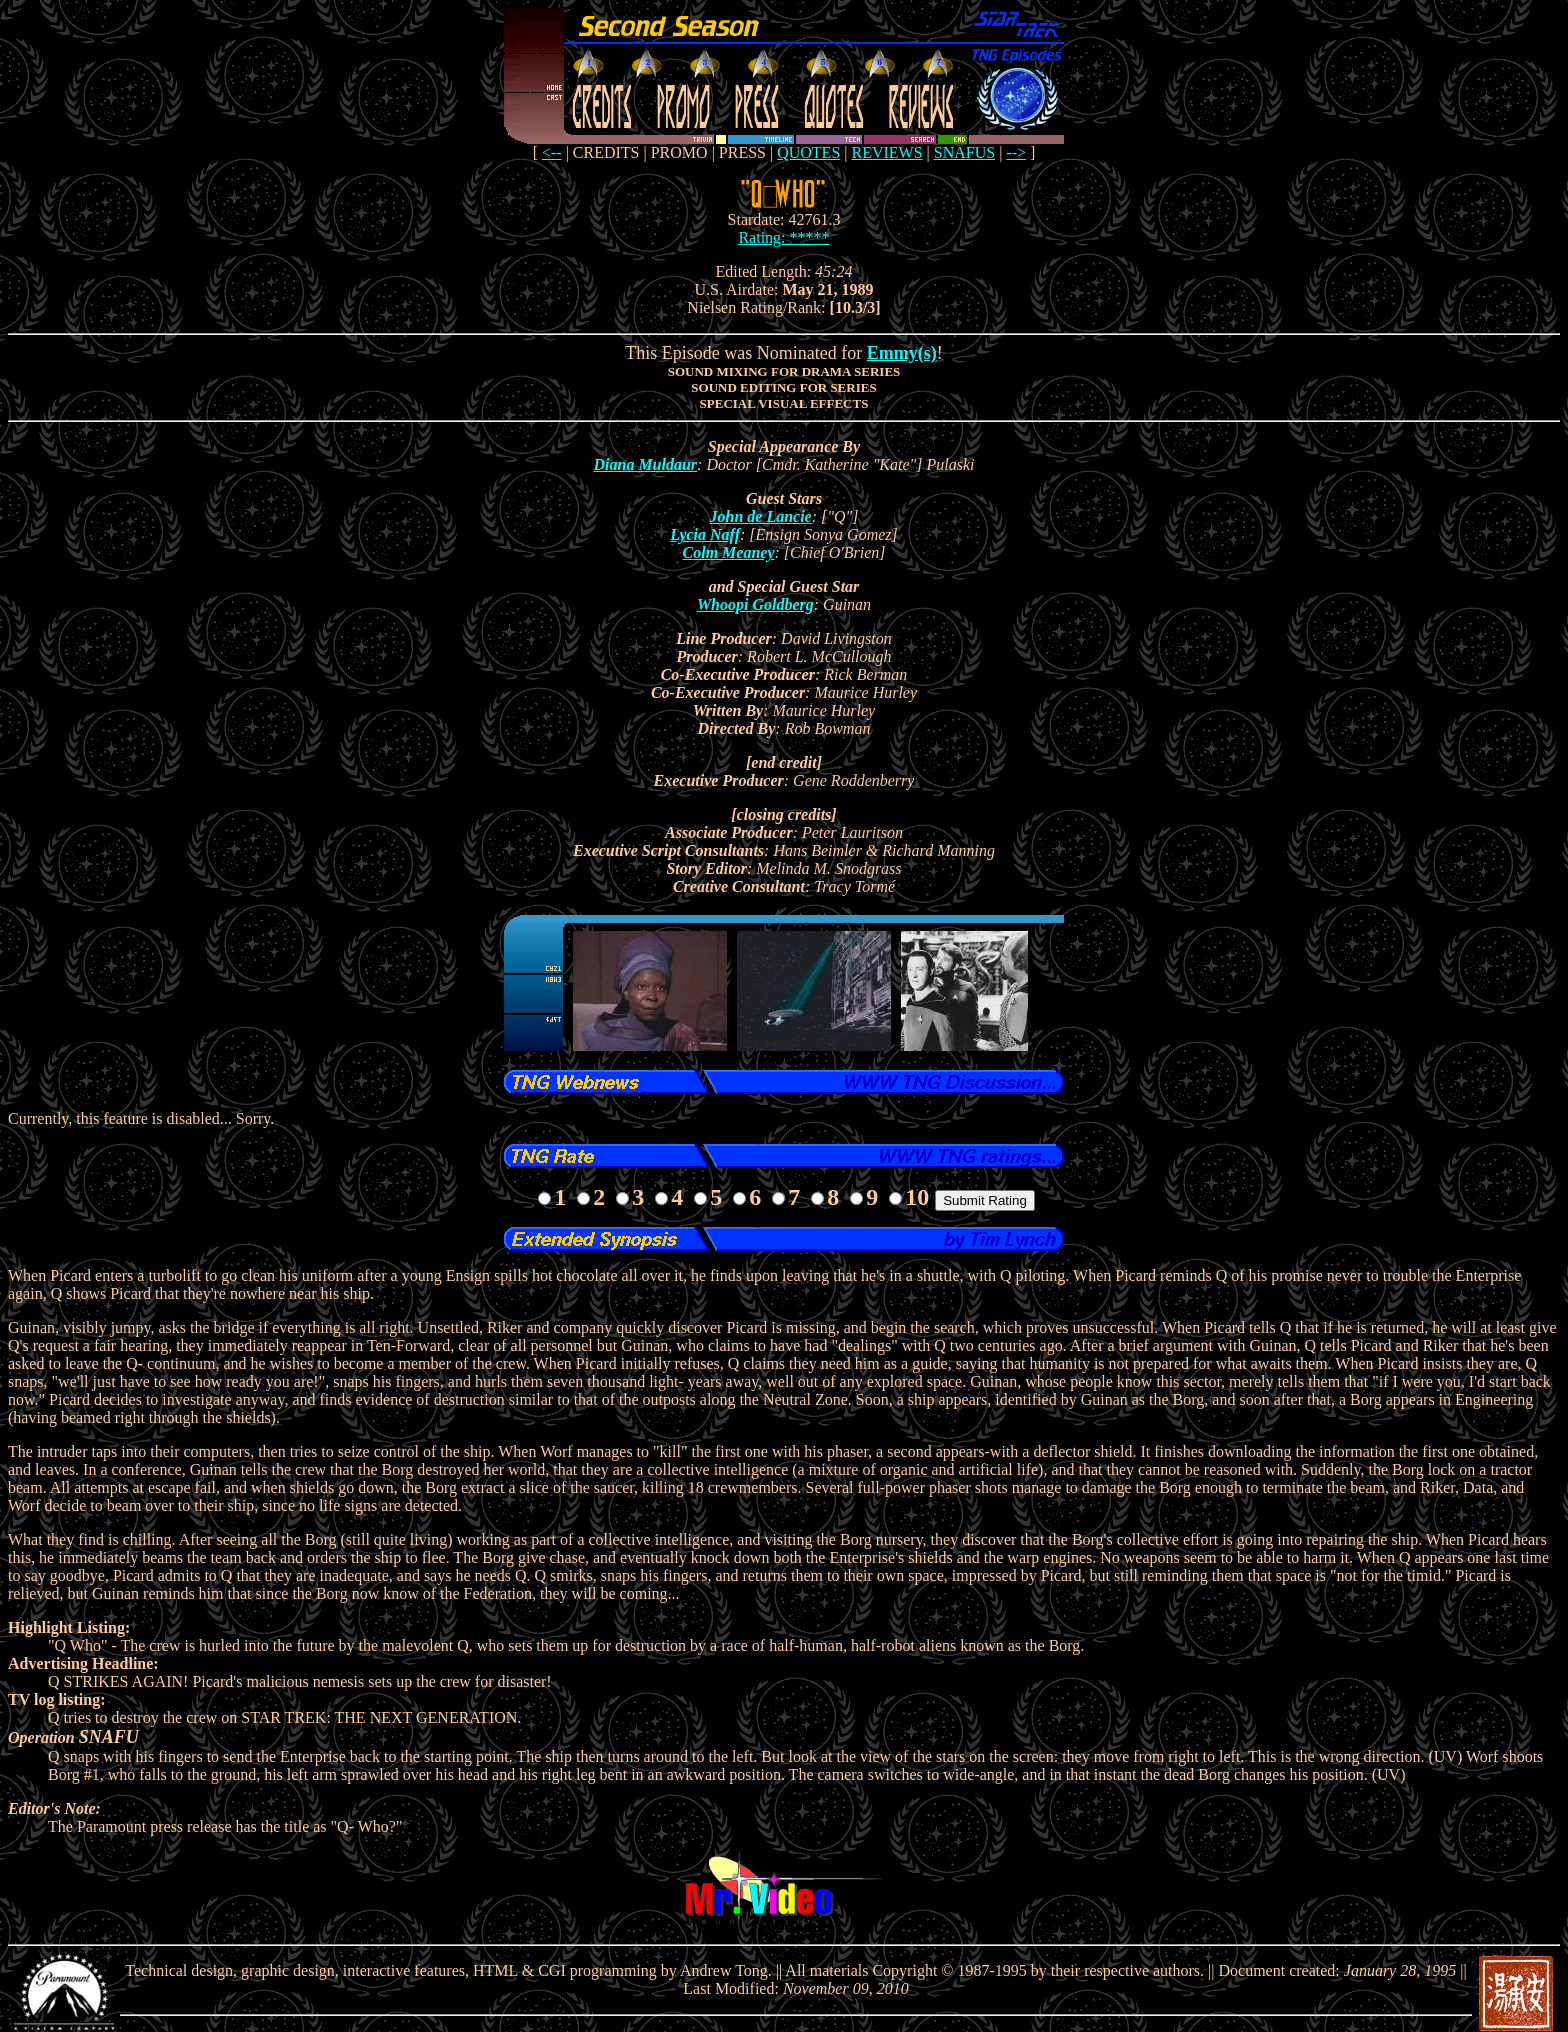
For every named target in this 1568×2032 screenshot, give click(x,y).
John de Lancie (761, 516)
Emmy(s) (902, 353)
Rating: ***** (783, 237)
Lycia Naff (705, 534)
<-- (552, 152)
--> (1016, 152)
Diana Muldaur (645, 464)
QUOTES (808, 152)
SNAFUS (964, 152)
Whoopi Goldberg (755, 604)
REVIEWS (886, 152)
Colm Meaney (729, 552)
